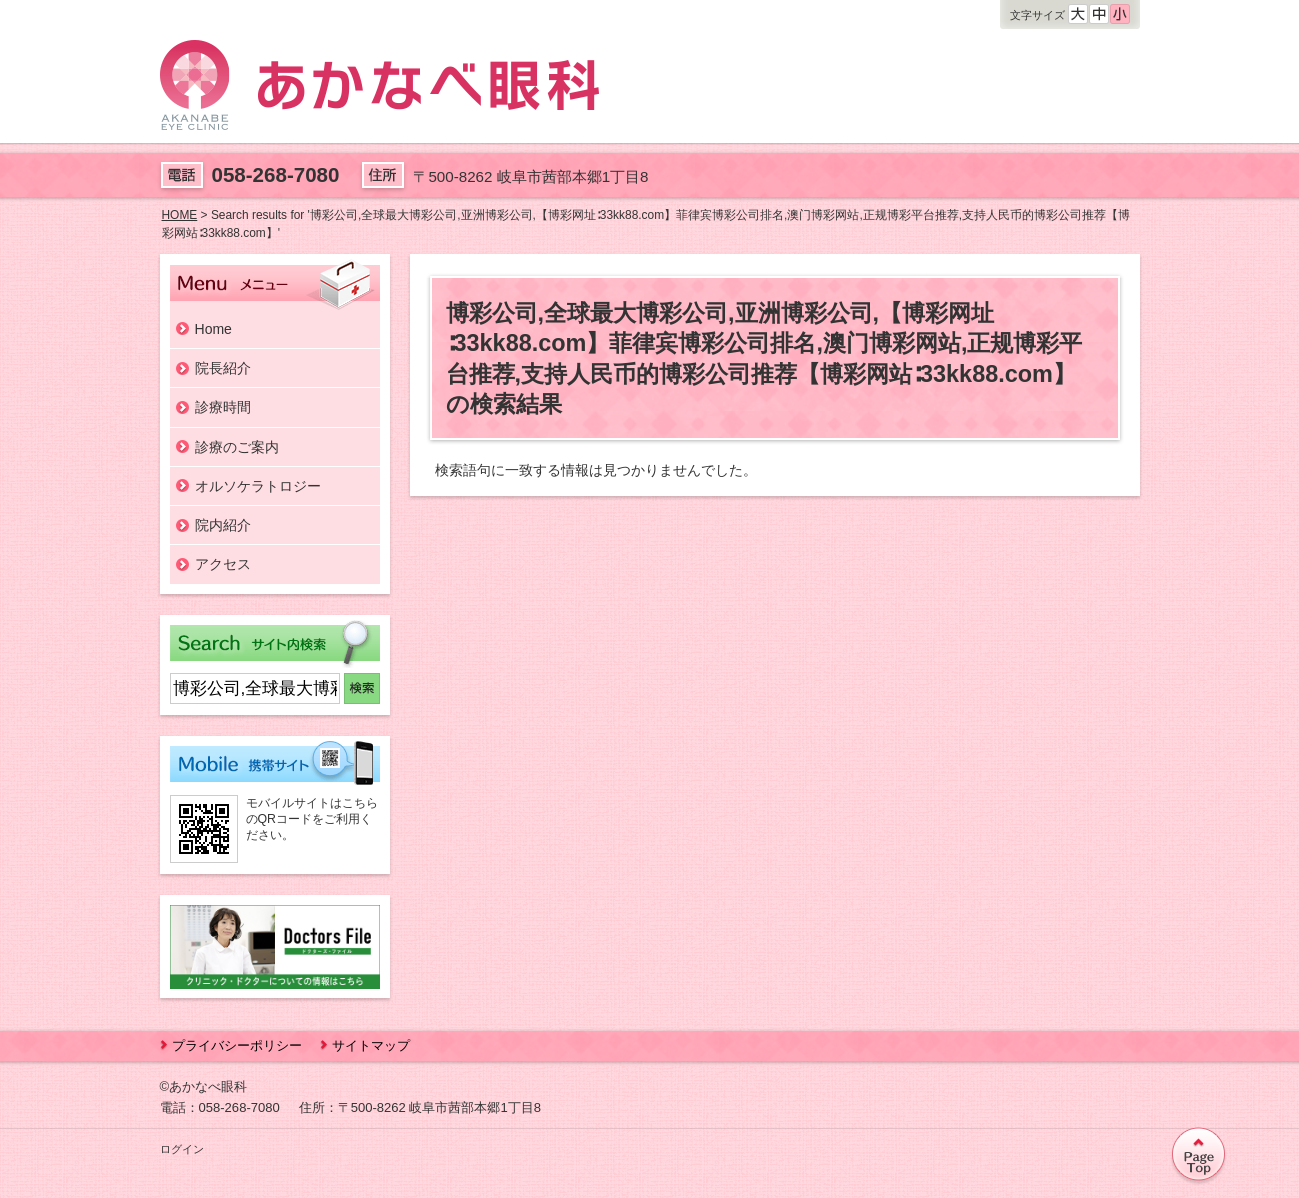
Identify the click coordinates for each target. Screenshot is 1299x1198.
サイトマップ (371, 1045)
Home (213, 329)
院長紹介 (223, 368)
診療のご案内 (237, 447)
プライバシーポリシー (237, 1045)
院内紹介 (223, 525)
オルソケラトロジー (258, 486)
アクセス (223, 564)
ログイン (182, 1149)
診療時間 (223, 407)
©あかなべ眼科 (204, 1086)
